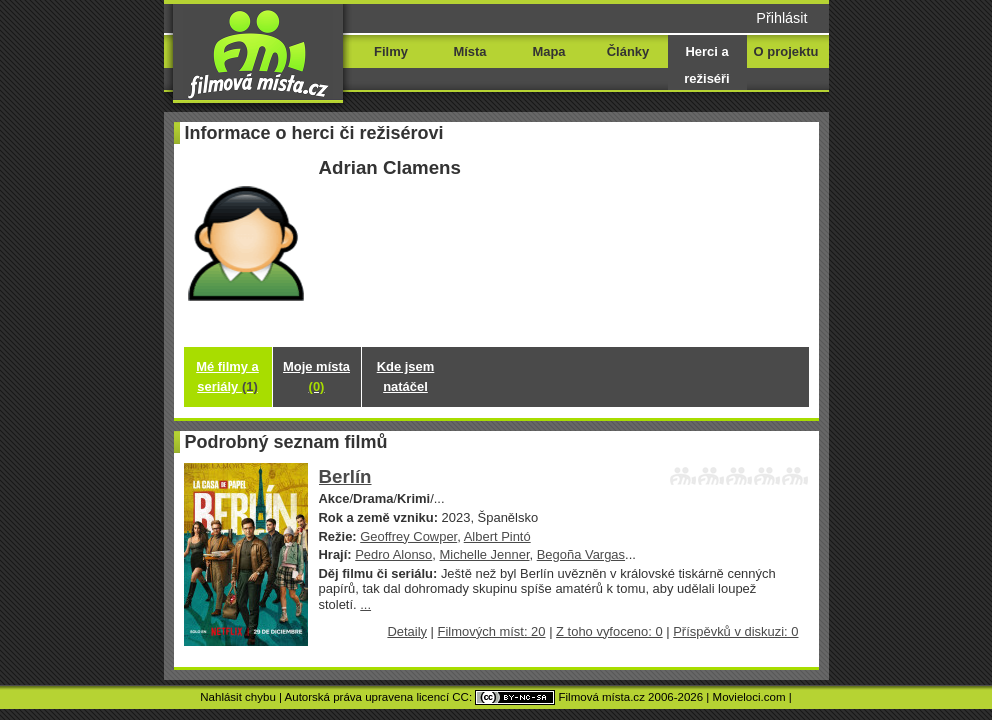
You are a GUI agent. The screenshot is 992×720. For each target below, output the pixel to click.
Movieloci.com (749, 697)
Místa (469, 51)
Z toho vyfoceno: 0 (609, 631)
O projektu (786, 51)
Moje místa (316, 376)
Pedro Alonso (393, 554)
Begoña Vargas (581, 554)
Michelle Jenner (484, 554)
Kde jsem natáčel (406, 376)
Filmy (391, 51)
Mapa (548, 51)
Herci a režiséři (706, 65)
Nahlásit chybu (238, 697)
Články (628, 51)
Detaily (407, 631)
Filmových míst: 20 (492, 631)
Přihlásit (781, 18)
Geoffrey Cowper (408, 536)
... (365, 604)
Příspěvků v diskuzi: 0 (735, 631)
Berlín (345, 476)
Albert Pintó (497, 536)
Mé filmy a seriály (227, 376)
